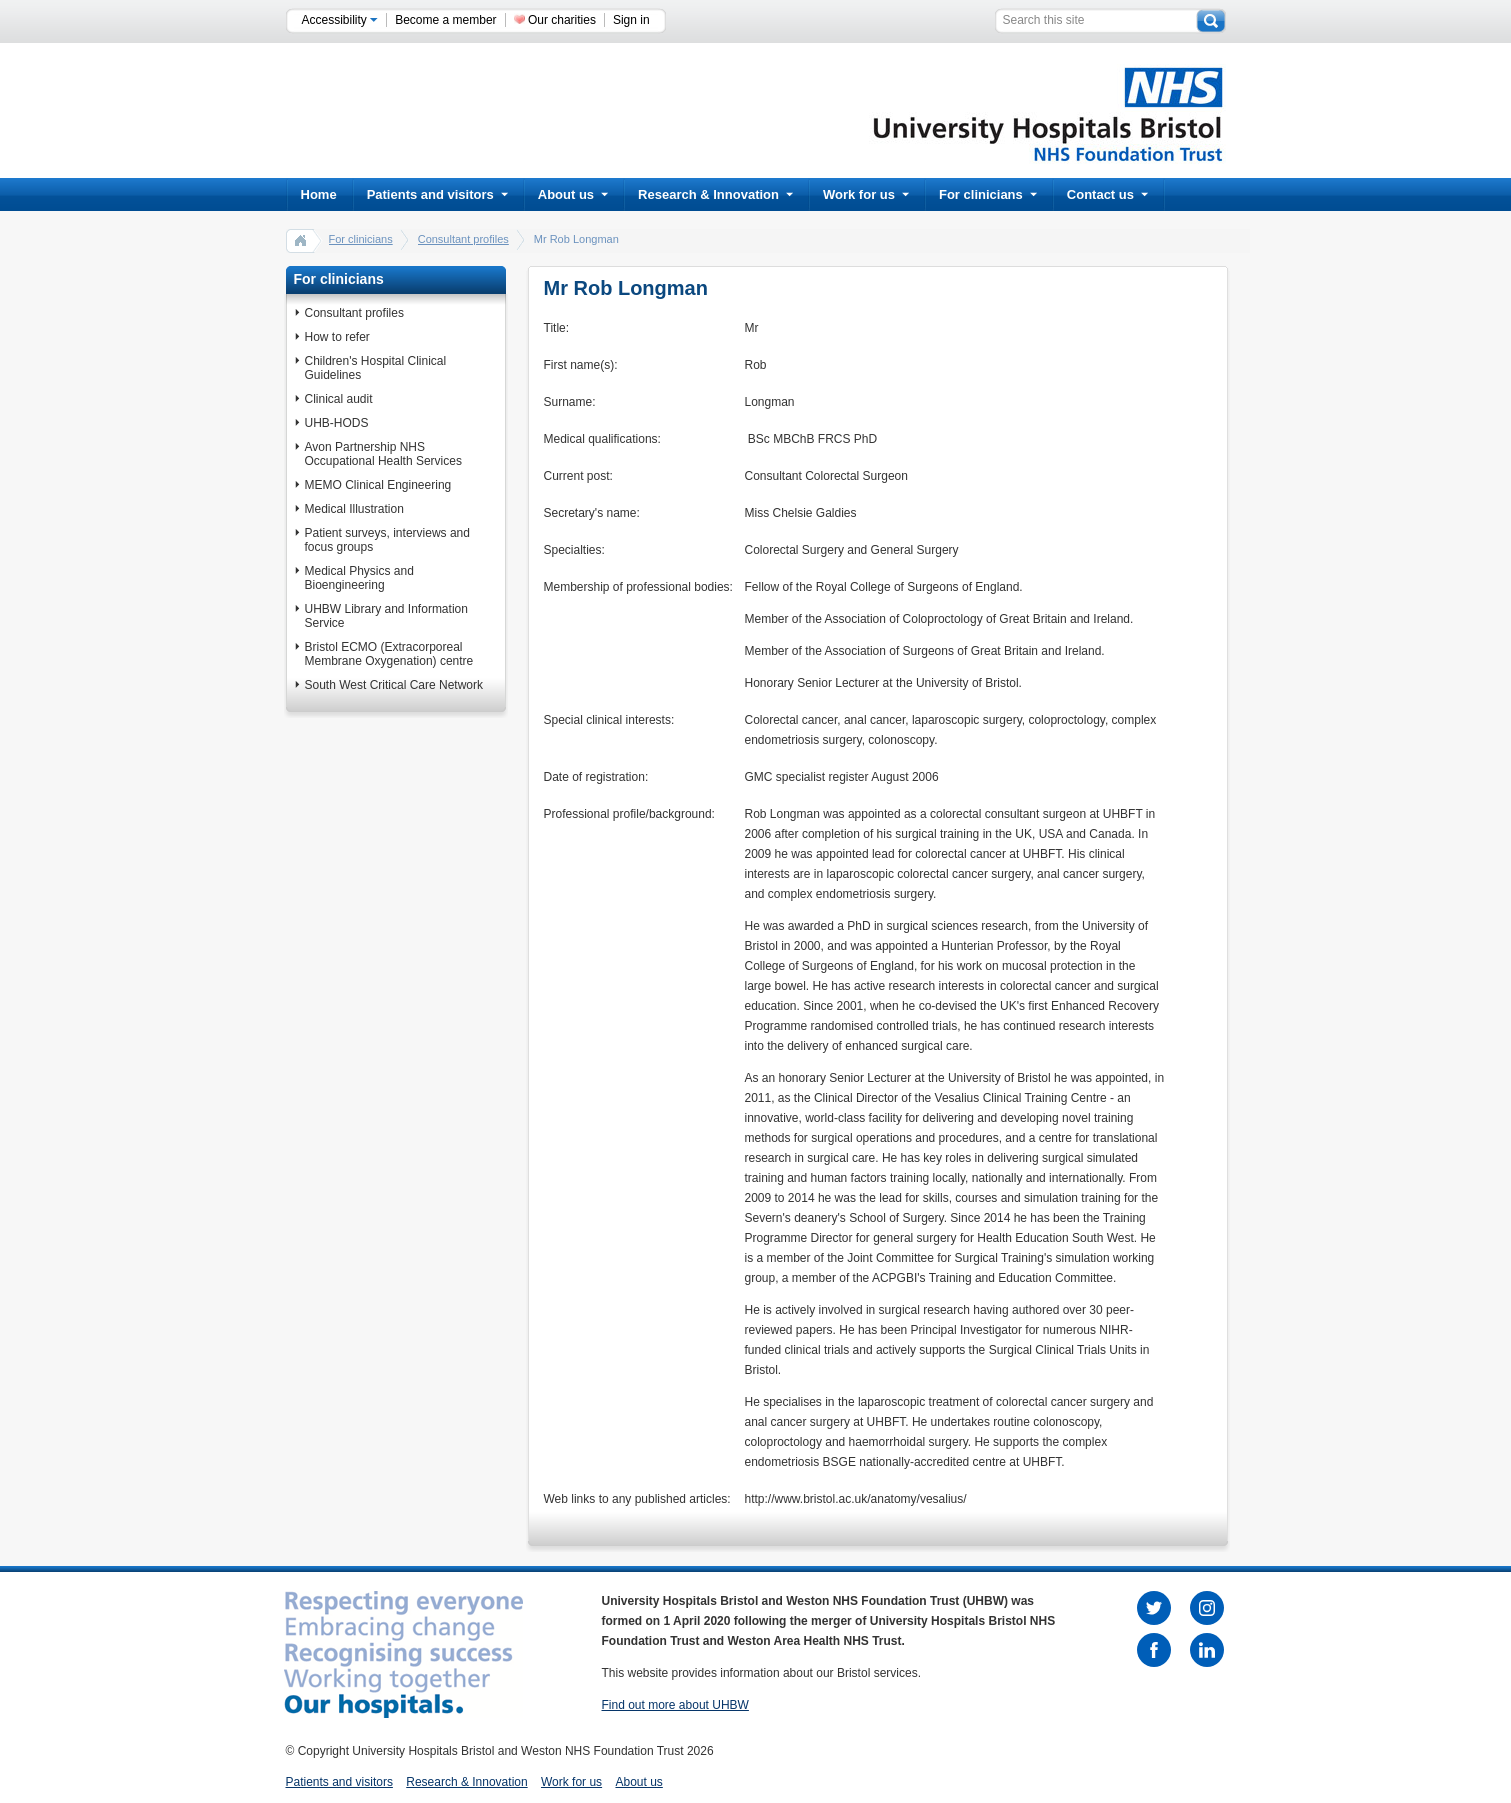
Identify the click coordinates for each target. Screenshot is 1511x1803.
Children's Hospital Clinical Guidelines (376, 368)
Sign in (631, 20)
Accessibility (340, 20)
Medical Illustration (354, 509)
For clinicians (988, 194)
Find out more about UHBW (675, 1705)
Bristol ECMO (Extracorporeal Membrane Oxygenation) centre (389, 654)
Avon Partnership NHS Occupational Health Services (383, 454)
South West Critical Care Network (394, 685)
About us (573, 194)
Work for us (866, 194)
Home (319, 194)
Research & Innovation (715, 194)
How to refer (337, 337)
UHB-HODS (337, 423)
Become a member (445, 20)
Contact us (1107, 194)
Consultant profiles (463, 239)
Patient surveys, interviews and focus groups (387, 540)
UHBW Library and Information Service (386, 616)
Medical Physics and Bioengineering (359, 578)
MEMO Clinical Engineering (378, 485)
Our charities (562, 20)
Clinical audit (339, 399)
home (301, 240)
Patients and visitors (437, 194)
